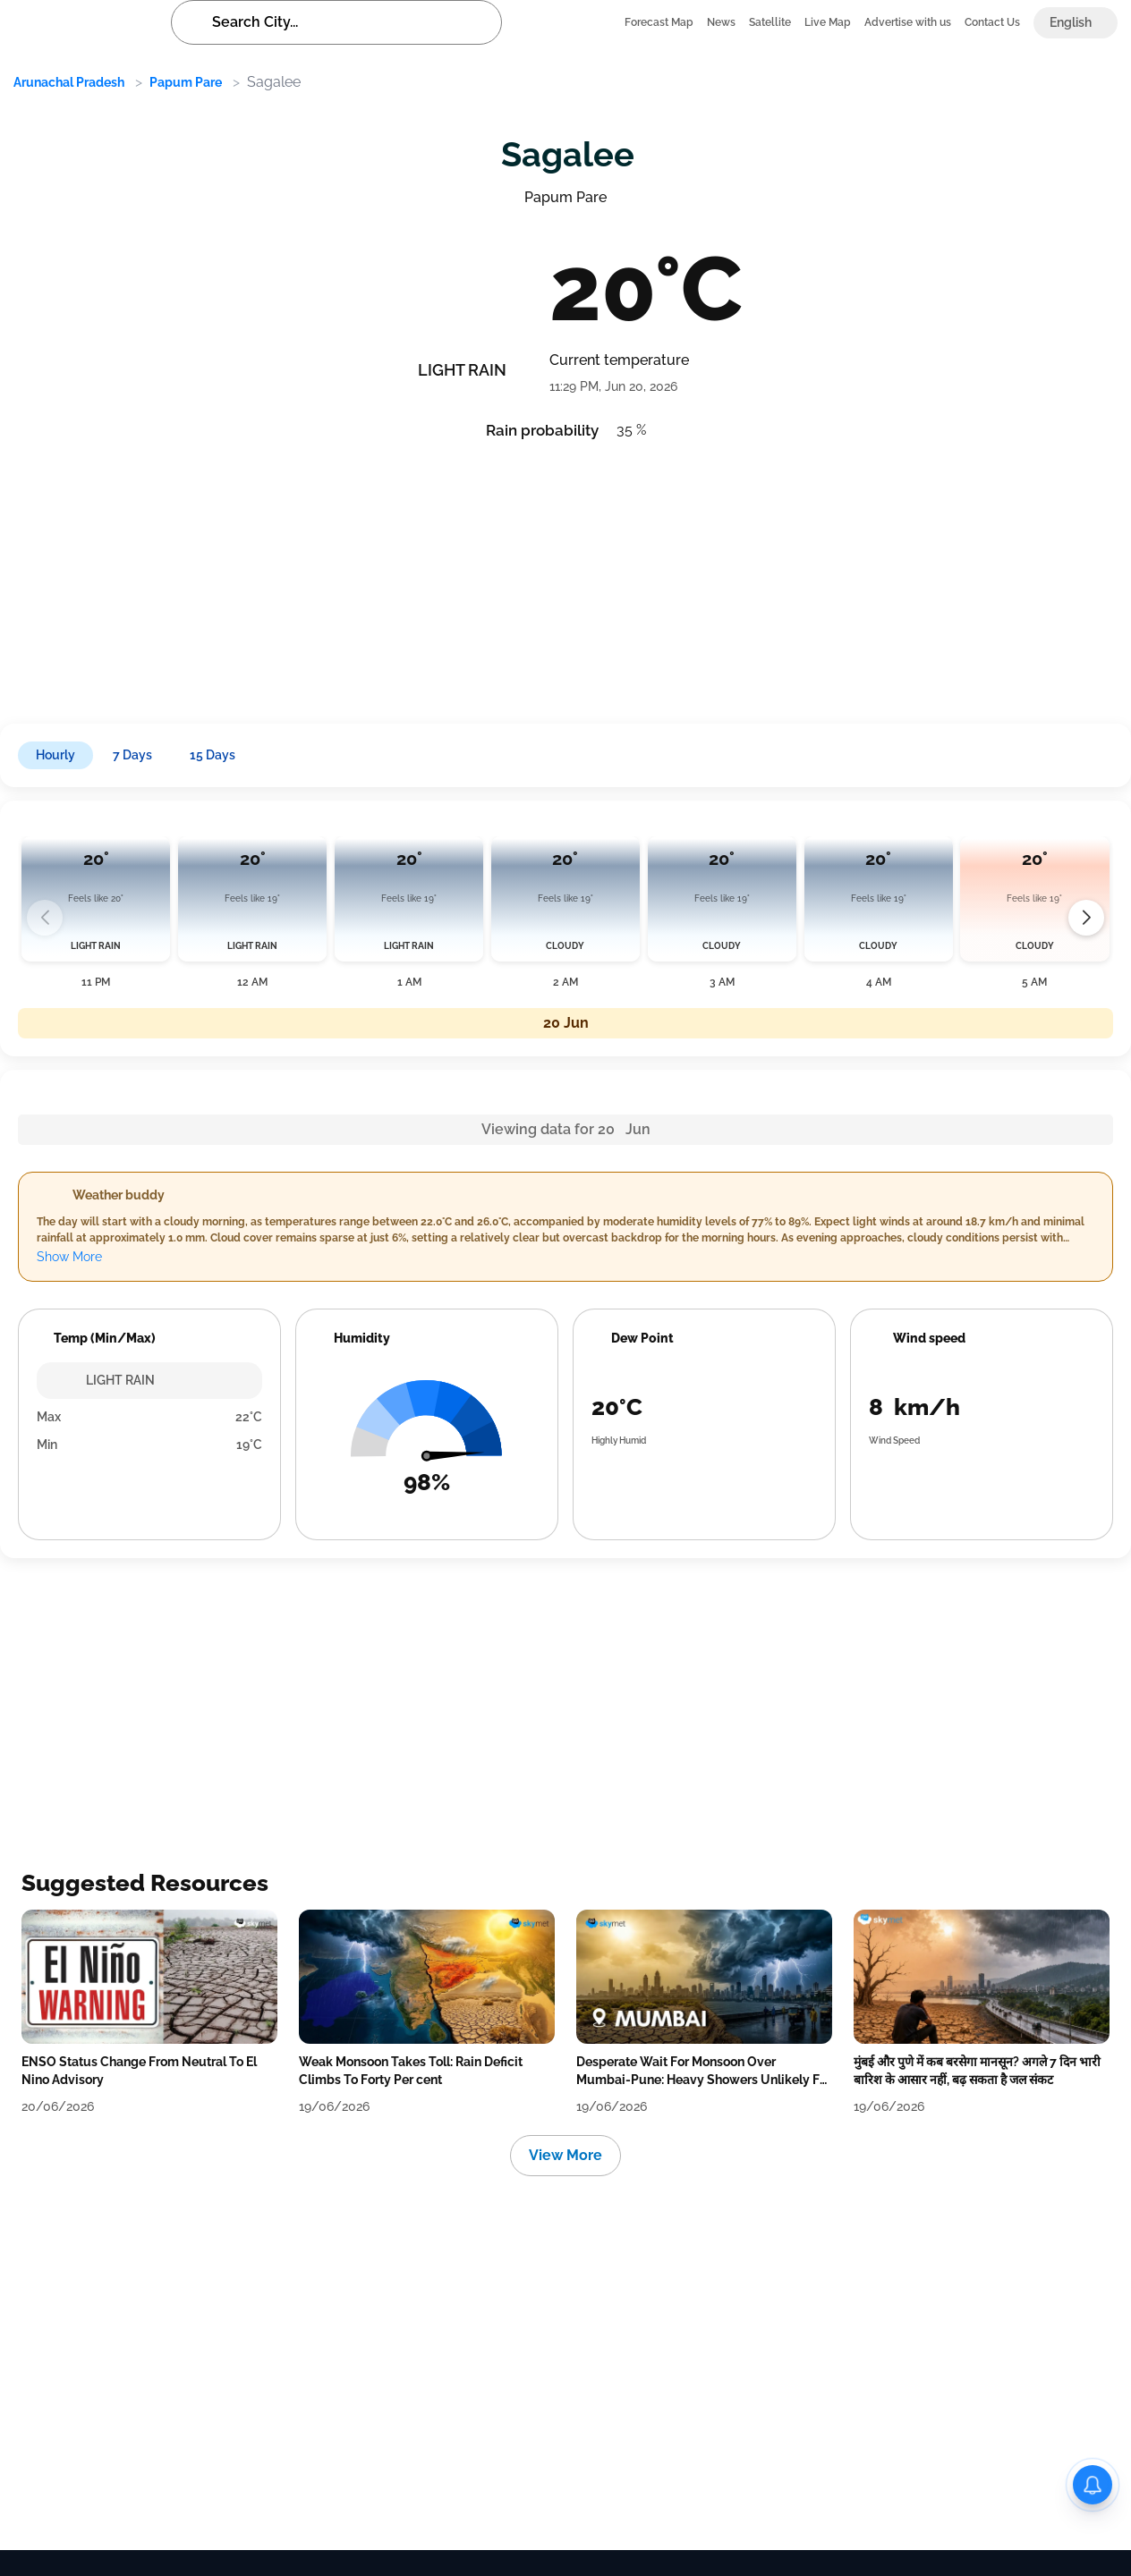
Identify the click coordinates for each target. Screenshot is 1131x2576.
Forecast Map (659, 22)
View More (565, 2155)
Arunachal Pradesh (68, 82)
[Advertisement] (546, 576)
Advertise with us (907, 22)
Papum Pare (185, 82)
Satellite (770, 22)
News (721, 22)
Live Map (827, 22)
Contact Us (992, 22)
